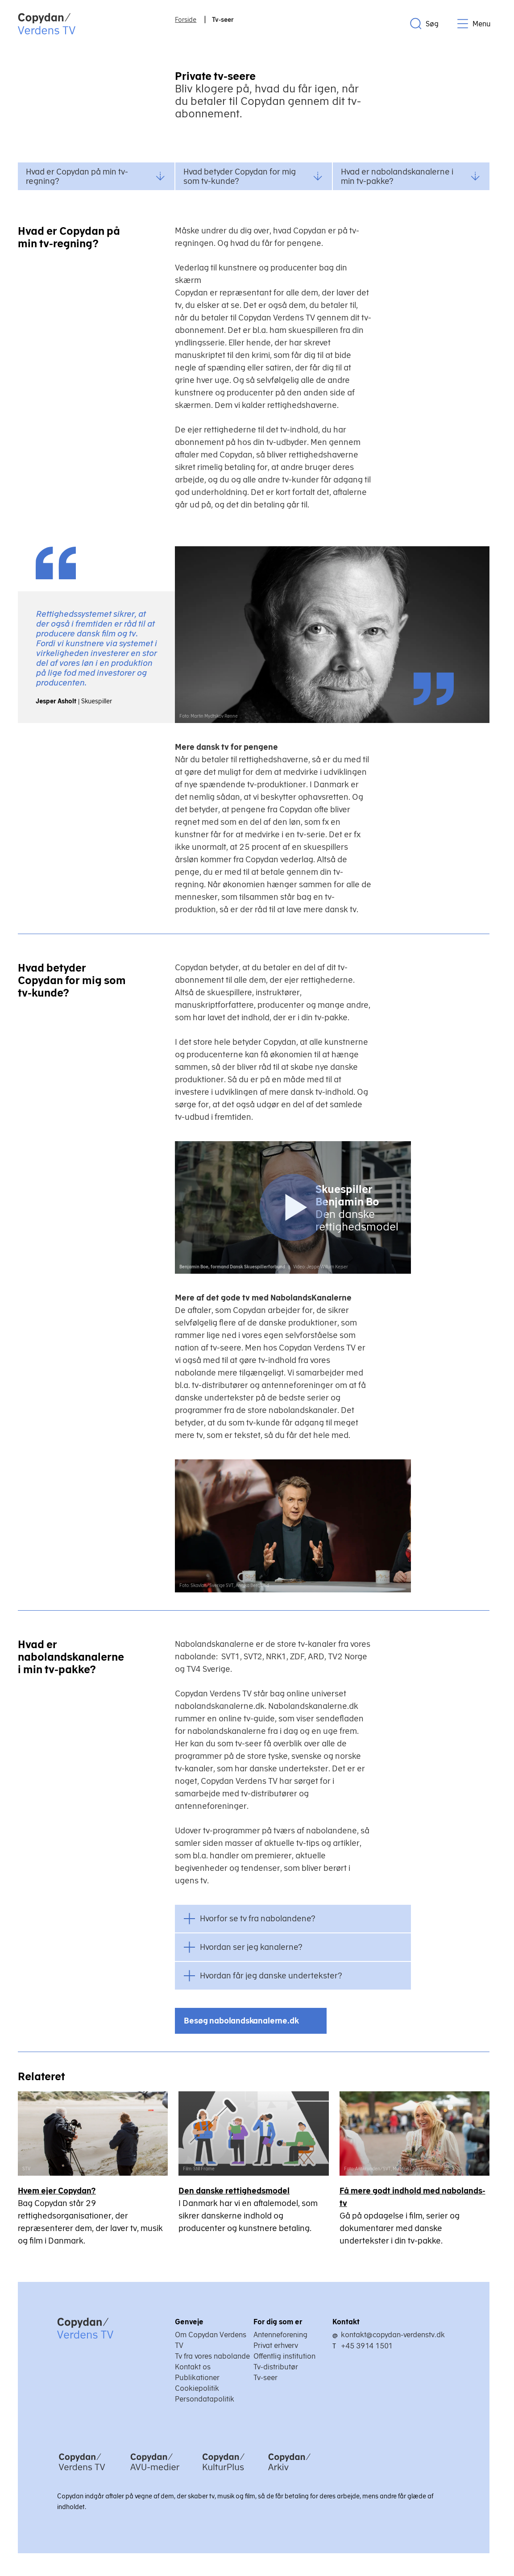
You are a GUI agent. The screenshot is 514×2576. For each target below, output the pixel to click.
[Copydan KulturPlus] (224, 2471)
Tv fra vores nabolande (212, 2356)
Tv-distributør (275, 2367)
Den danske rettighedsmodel (234, 2190)
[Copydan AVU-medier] (154, 2471)
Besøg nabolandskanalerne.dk (241, 2020)
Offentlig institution (284, 2356)
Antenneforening (280, 2335)
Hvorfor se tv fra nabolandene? (257, 1918)
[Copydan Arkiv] (289, 2471)
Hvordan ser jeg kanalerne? (251, 1947)
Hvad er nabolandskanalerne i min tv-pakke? (410, 176)
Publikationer (197, 2377)
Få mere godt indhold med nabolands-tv (412, 2197)
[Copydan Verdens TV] (82, 2471)
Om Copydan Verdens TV (210, 2340)
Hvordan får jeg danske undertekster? (271, 1975)
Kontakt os (193, 2367)
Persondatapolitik (204, 2399)
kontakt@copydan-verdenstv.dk (393, 2335)
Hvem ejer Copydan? (57, 2190)
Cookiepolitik (197, 2388)
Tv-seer (265, 2377)
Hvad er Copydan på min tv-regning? (95, 176)
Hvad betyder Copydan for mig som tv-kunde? (252, 176)
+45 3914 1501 (367, 2346)
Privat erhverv (275, 2345)
